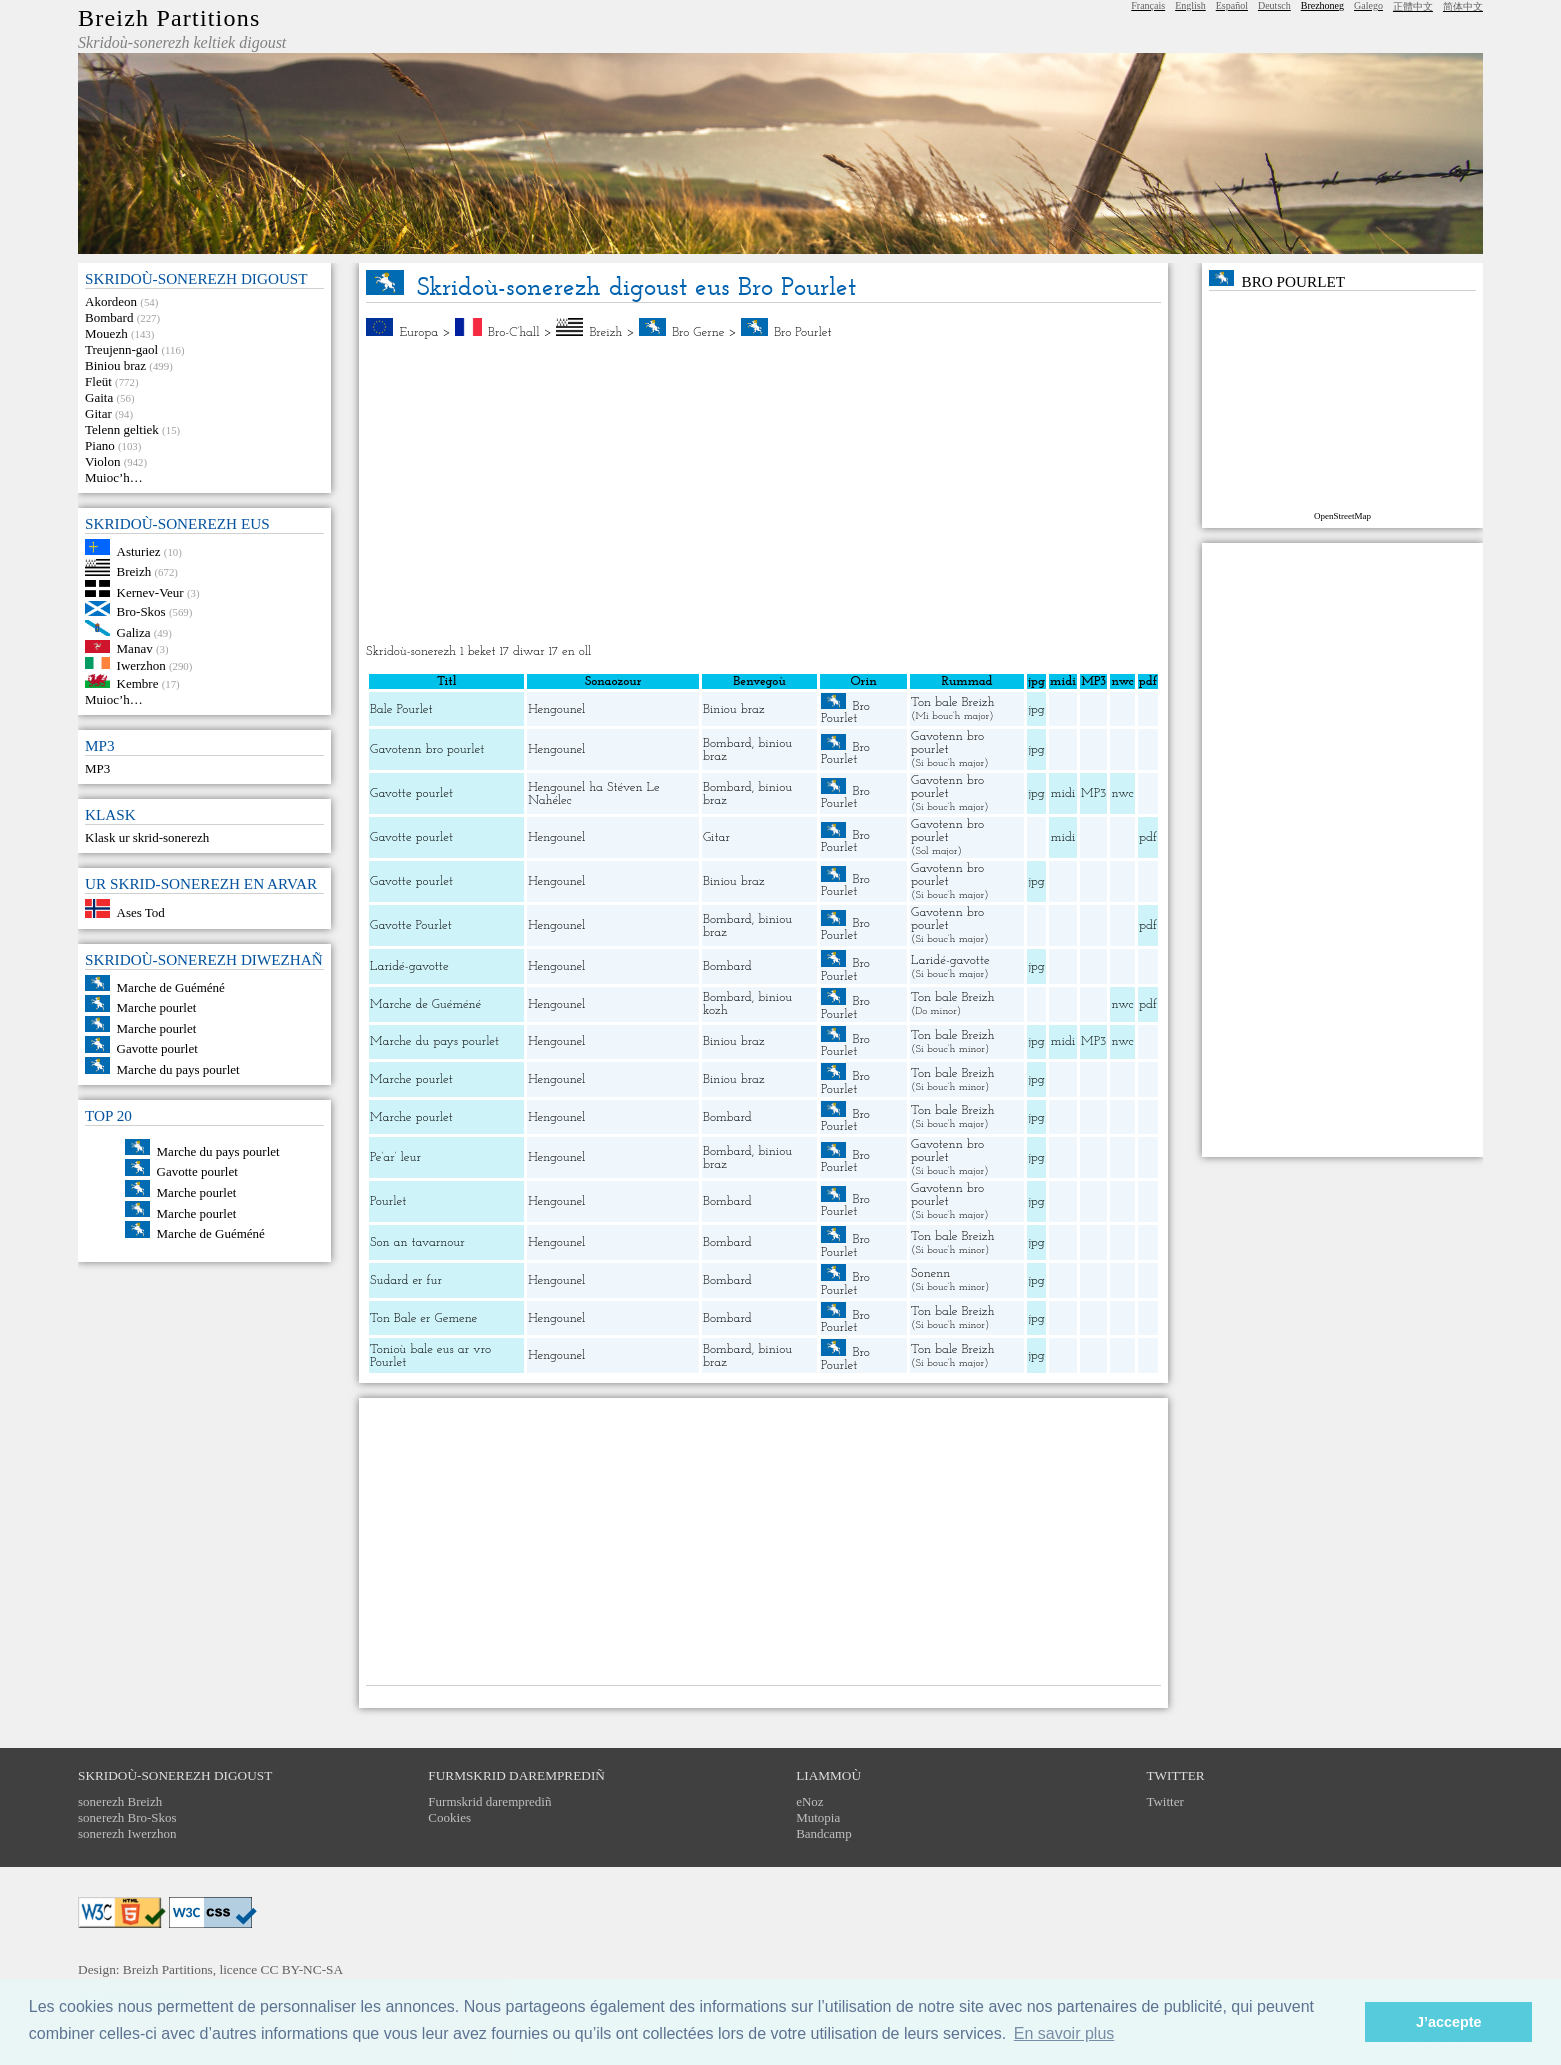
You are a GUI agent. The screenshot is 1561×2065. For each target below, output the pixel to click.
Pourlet (388, 1201)
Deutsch (1274, 5)
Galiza (134, 631)
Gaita (99, 397)
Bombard (109, 317)
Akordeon (111, 301)
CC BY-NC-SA (302, 1969)
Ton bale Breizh (952, 702)
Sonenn (930, 1273)
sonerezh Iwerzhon (127, 1833)
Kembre (138, 683)
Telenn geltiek (122, 429)
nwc (1122, 793)
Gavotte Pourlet (411, 925)
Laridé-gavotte (409, 966)
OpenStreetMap (1342, 516)
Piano (100, 445)
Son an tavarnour (417, 1242)
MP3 (97, 768)
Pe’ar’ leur (395, 1157)
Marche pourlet (157, 1007)
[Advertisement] (763, 492)
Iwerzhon (141, 664)
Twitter (1164, 1801)
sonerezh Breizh (120, 1801)
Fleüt (98, 381)
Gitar (98, 413)
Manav (135, 648)
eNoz (809, 1801)
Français (1148, 5)
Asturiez (139, 550)
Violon (102, 461)
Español (1232, 5)
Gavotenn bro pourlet (427, 749)
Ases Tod (141, 913)
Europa (419, 332)
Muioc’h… (114, 477)
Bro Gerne (698, 332)
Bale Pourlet (401, 709)
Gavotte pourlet (157, 1048)
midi (1063, 793)
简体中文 (1463, 6)
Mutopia (818, 1817)
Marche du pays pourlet (178, 1069)
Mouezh (106, 333)
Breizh (134, 571)
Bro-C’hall (514, 332)
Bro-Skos (141, 611)
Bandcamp (824, 1833)
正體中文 (1413, 6)
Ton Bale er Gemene (423, 1318)
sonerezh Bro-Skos (127, 1817)
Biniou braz (115, 365)
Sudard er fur (406, 1280)
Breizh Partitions (169, 18)
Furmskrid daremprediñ (489, 1801)
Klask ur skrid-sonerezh (147, 837)
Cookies (449, 1817)
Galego (1368, 5)
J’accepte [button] (1449, 2022)
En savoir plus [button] (1064, 2033)
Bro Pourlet (802, 332)
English (1190, 5)
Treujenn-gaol (121, 349)
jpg (1036, 709)
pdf (1148, 837)
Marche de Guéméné (171, 986)
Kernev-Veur (150, 592)
